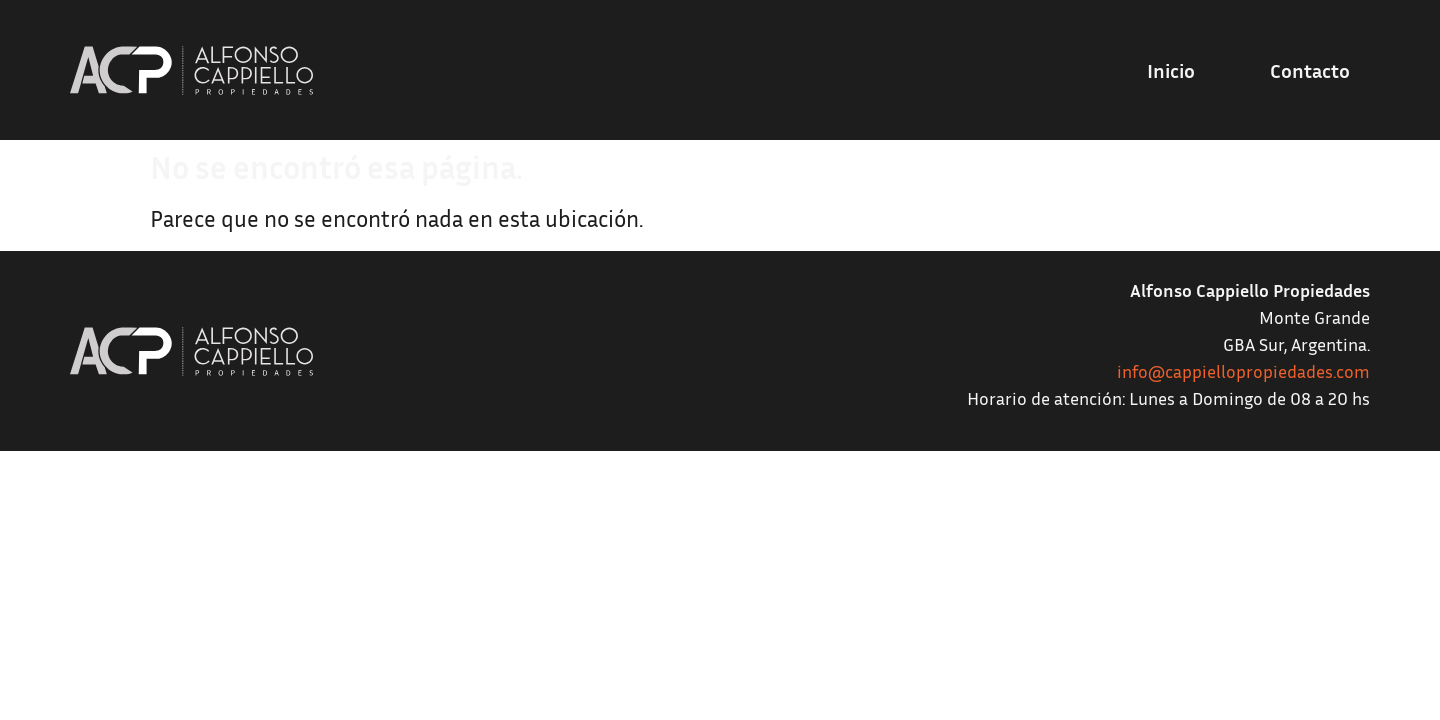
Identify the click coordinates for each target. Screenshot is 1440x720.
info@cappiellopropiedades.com (1243, 371)
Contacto (1310, 70)
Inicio (1171, 70)
